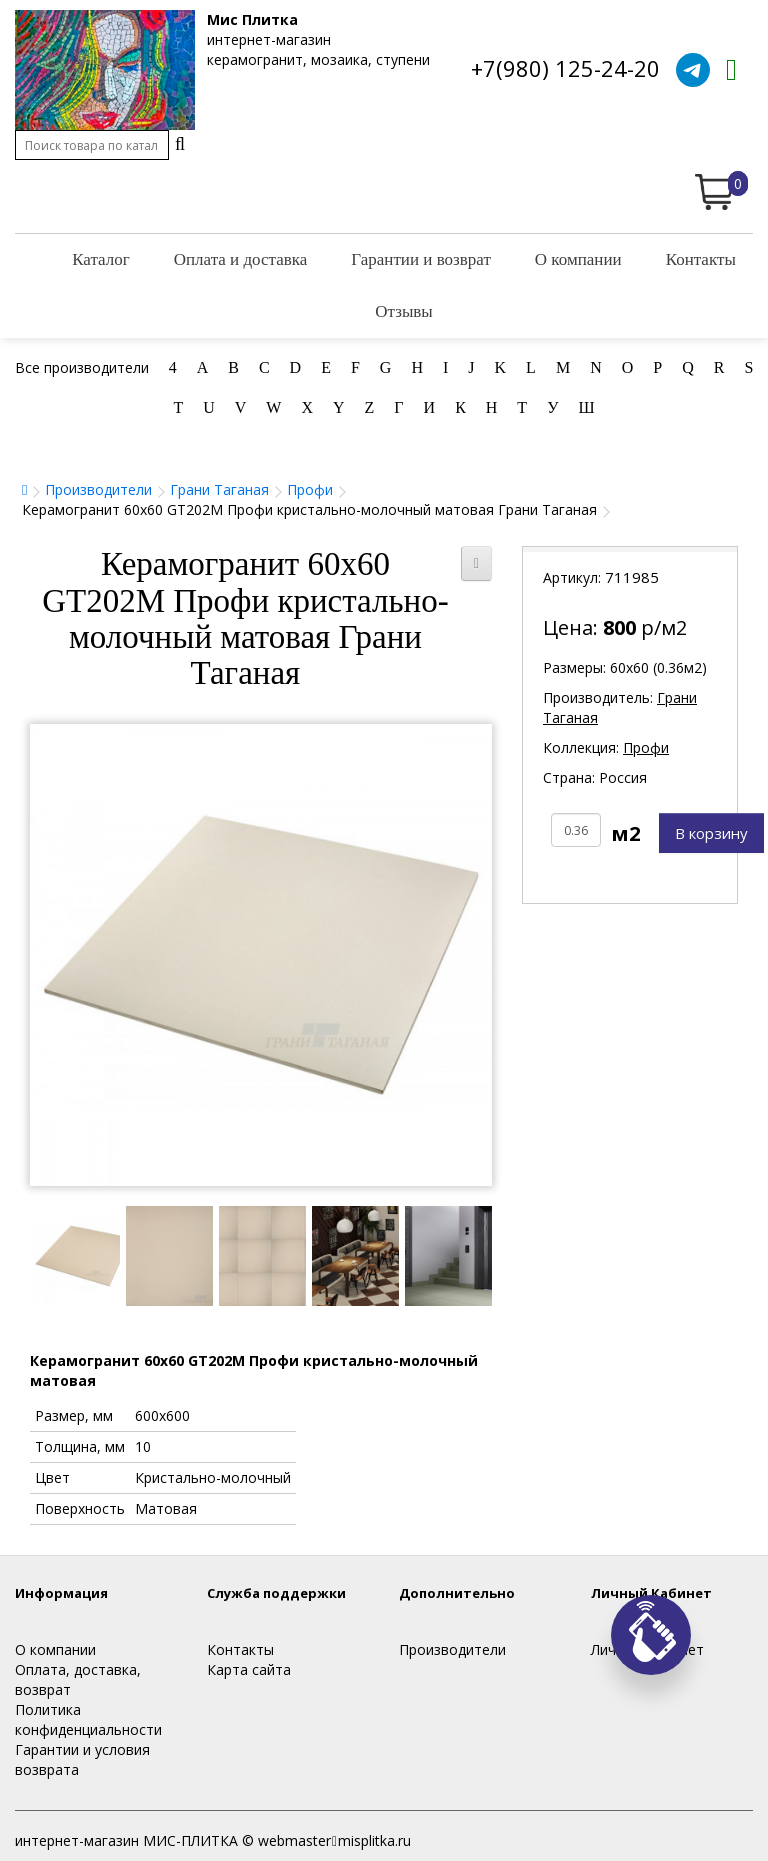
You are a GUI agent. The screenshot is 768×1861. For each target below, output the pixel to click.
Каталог (101, 259)
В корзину (711, 833)
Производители (98, 489)
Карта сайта (249, 1669)
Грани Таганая (219, 489)
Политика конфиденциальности (88, 1719)
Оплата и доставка (241, 259)
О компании (578, 259)
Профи (310, 489)
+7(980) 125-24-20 (565, 68)
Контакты (701, 259)
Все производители (82, 367)
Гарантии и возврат (421, 259)
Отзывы (404, 311)
